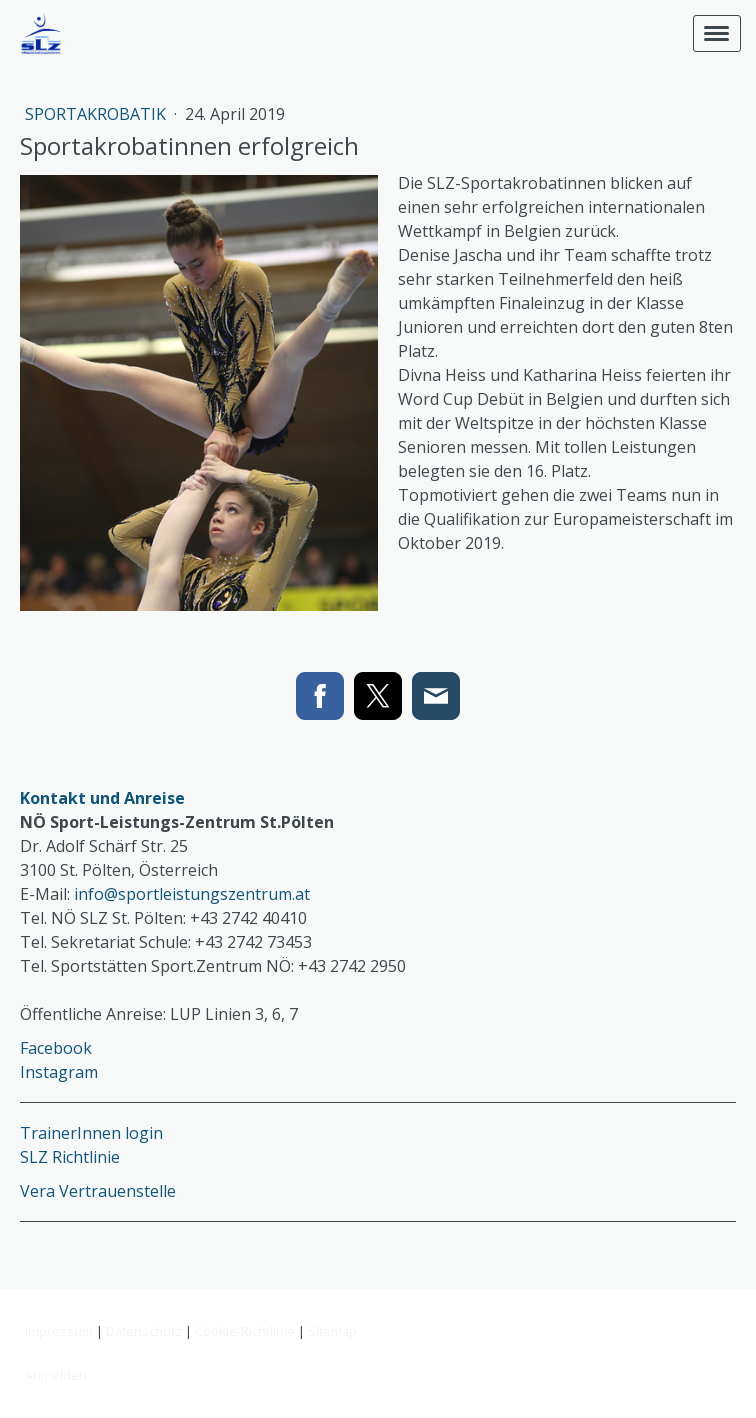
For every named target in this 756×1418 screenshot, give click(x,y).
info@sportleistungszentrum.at (192, 894)
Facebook (56, 1048)
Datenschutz (144, 1331)
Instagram (59, 1072)
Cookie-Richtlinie (245, 1331)
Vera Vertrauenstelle (98, 1191)
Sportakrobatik (97, 114)
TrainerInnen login (91, 1133)
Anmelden (56, 1375)
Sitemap (332, 1331)
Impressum (59, 1331)
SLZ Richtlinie (70, 1157)
